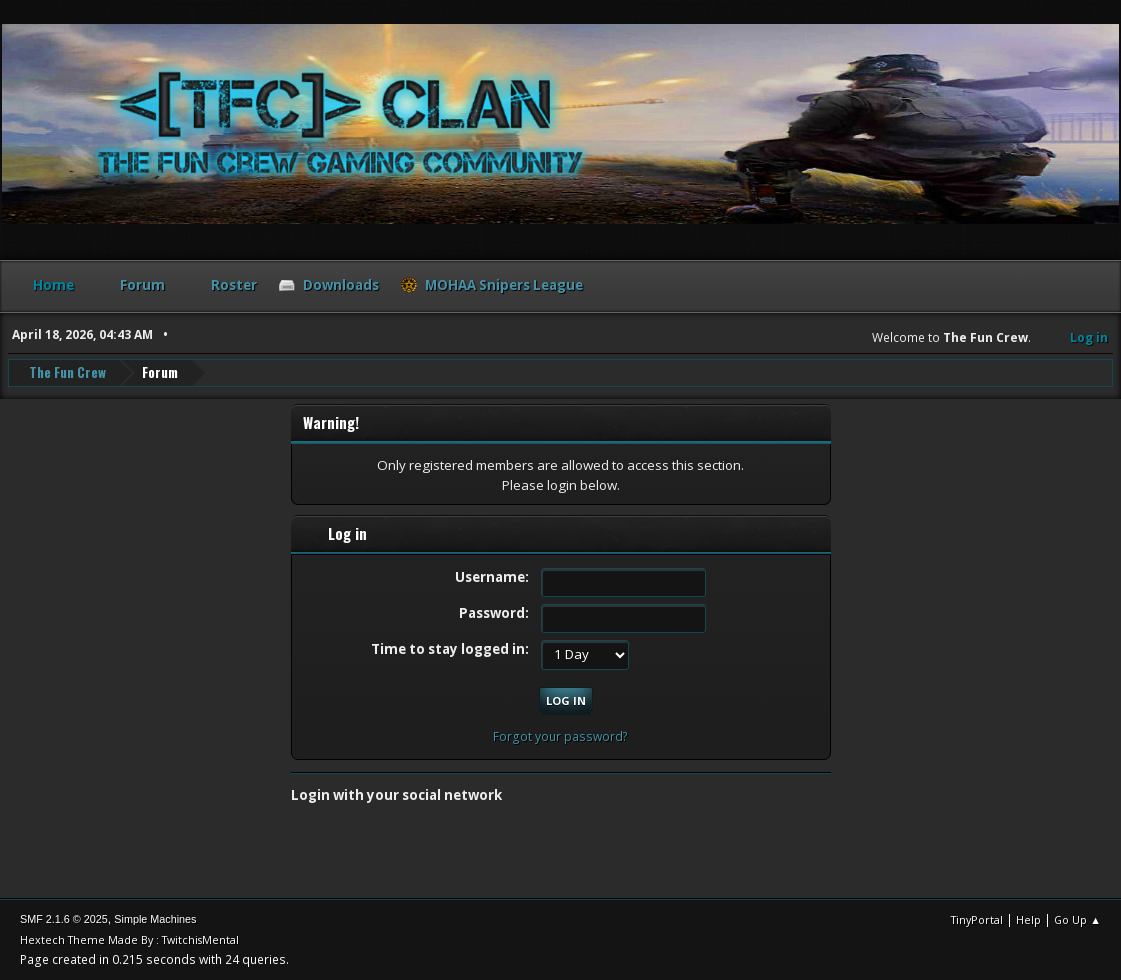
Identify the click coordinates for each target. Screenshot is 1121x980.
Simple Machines (155, 919)
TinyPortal (977, 919)
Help (1028, 919)
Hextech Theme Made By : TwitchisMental (129, 939)
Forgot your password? (560, 736)
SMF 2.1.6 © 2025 (64, 919)
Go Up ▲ (1077, 919)
